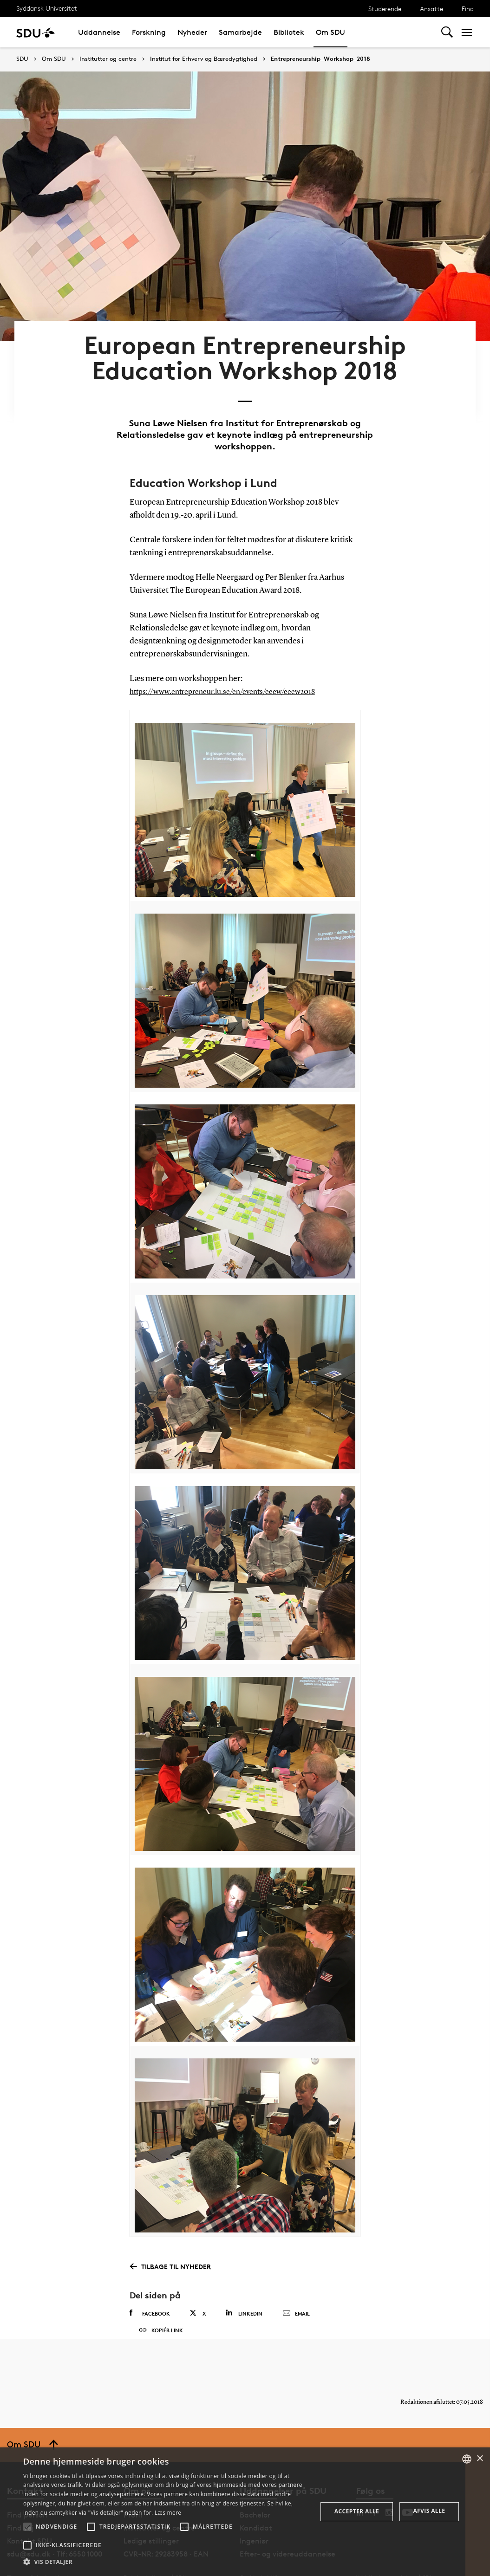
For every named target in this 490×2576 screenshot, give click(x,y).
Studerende (384, 9)
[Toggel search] (447, 32)
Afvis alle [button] (429, 2511)
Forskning (149, 32)
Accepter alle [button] (356, 2511)
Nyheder (192, 32)
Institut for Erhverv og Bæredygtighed (203, 59)
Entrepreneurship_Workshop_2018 (320, 59)
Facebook (150, 2277)
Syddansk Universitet (46, 8)
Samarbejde (240, 32)
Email (296, 2277)
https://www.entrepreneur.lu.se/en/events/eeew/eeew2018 (233, 655)
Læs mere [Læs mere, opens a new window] (168, 2513)
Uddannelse (99, 32)
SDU (22, 59)
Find (468, 9)
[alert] (245, 2511)
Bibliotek (289, 32)
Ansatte (431, 9)
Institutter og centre (108, 59)
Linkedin (244, 2277)
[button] (27, 2527)
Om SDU (330, 32)
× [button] (479, 2458)
